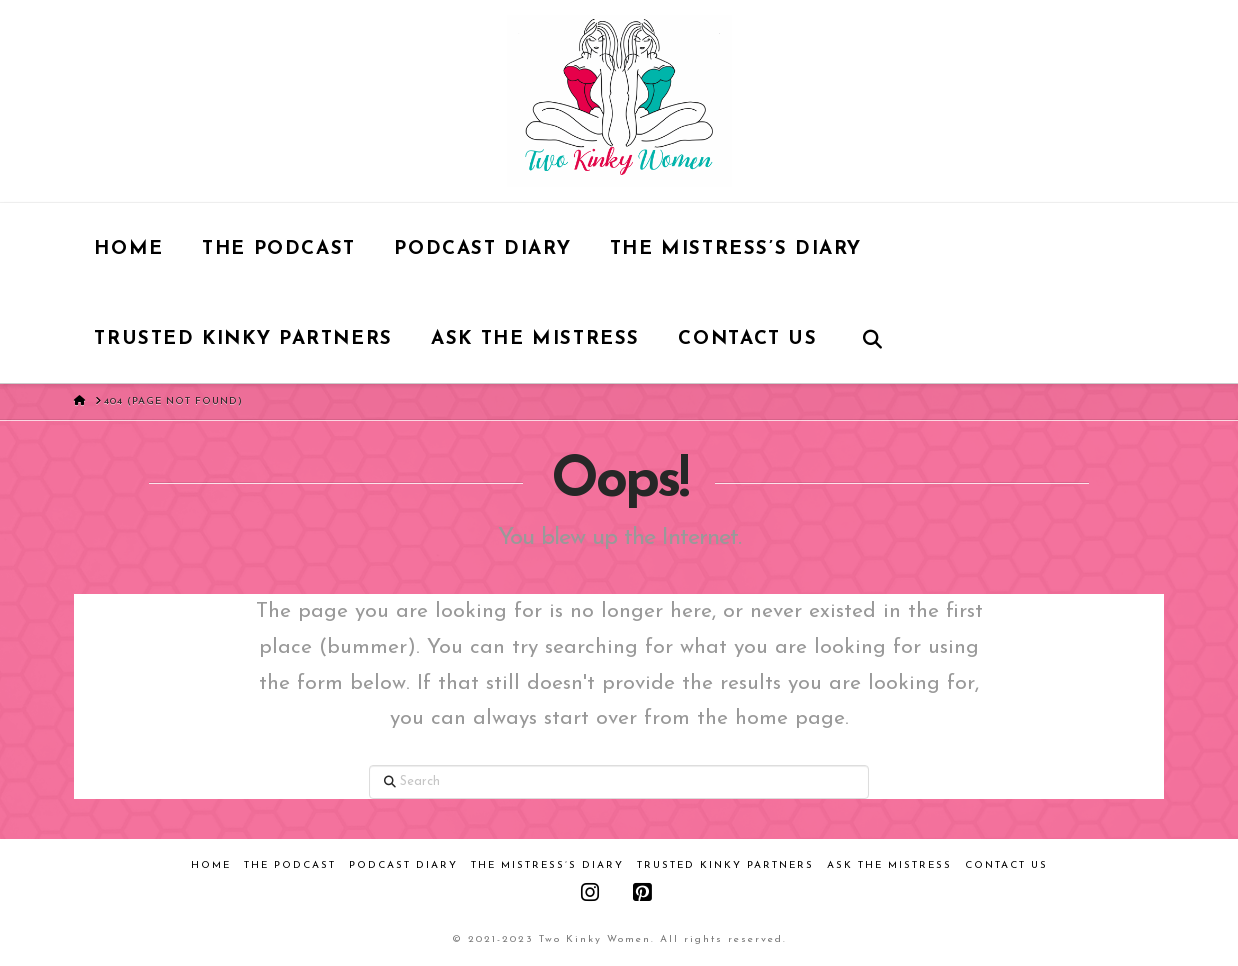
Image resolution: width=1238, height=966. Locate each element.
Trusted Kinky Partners (725, 865)
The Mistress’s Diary (547, 865)
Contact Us (1006, 865)
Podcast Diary (403, 865)
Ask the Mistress (889, 865)
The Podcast (290, 865)
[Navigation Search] (871, 338)
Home (211, 865)
